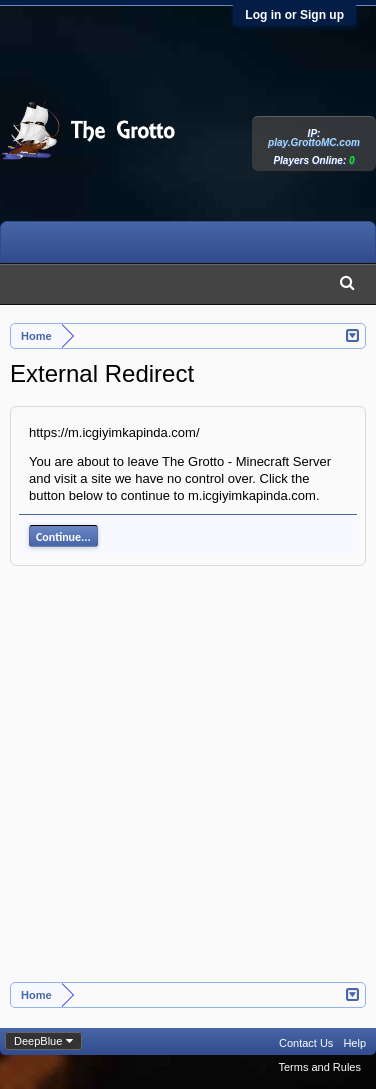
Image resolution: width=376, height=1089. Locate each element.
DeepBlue (38, 1041)
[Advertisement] (187, 784)
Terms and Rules (319, 1067)
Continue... (63, 537)
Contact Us (306, 1043)
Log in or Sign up (294, 15)
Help (354, 1043)
